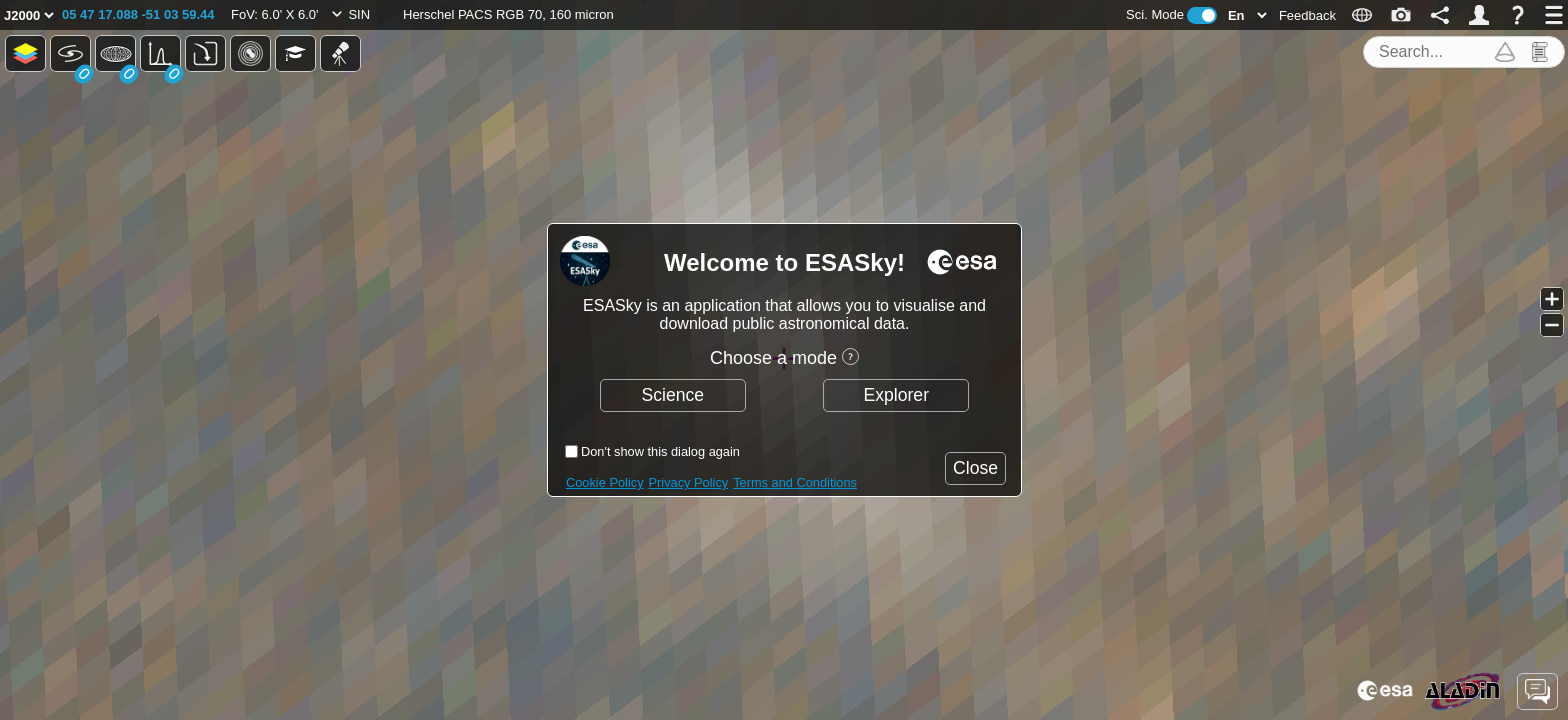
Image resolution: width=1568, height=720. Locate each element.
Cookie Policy (605, 482)
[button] (138, 15)
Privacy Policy (689, 482)
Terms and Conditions (795, 482)
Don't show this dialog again (660, 451)
